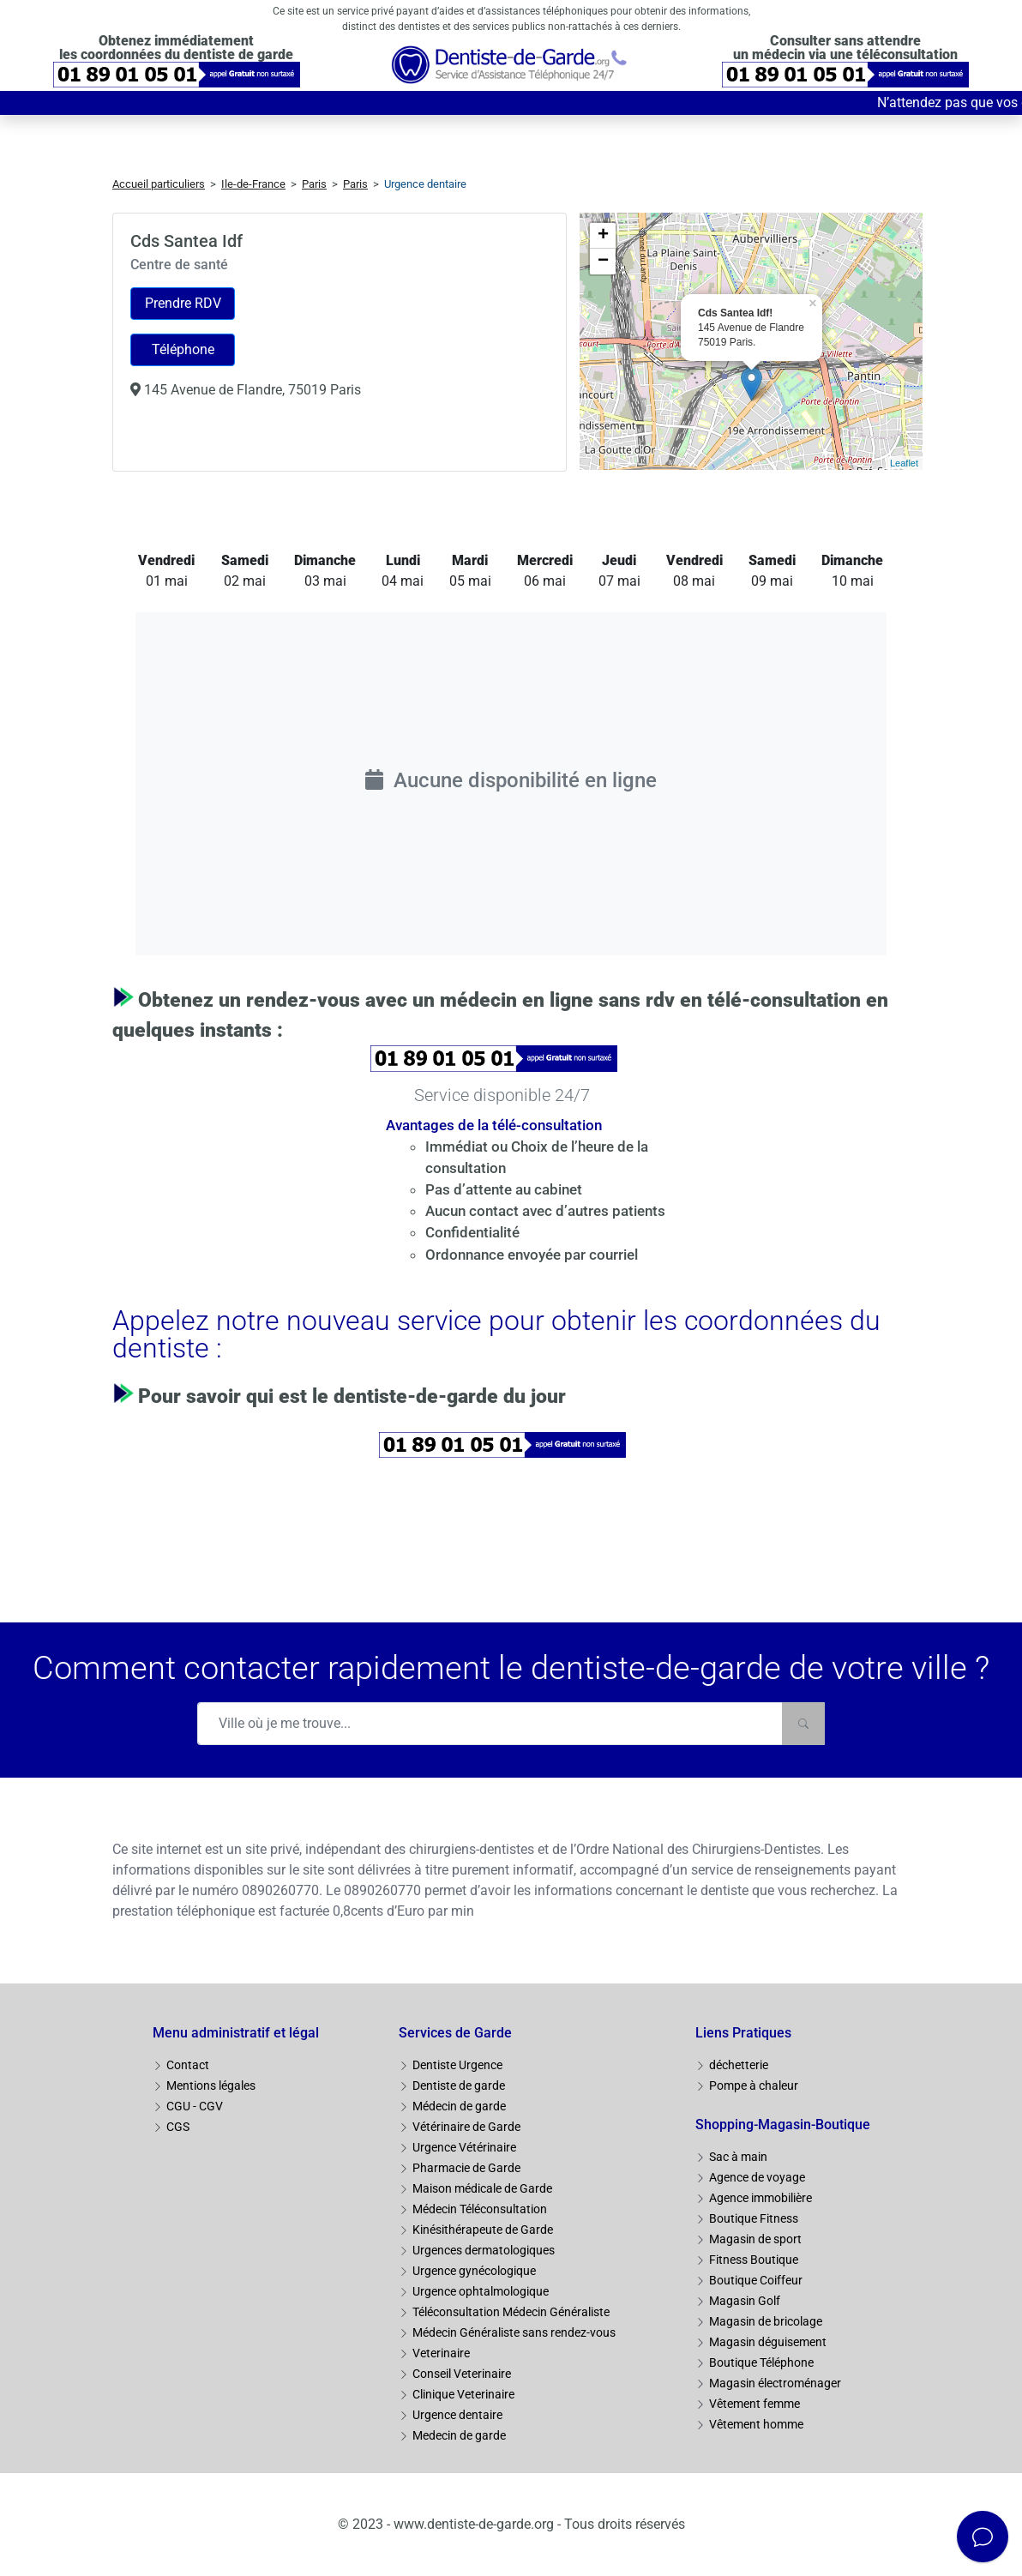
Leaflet (904, 463)
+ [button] (603, 236)
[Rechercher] (803, 1723)
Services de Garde (455, 2033)
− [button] (603, 261)
